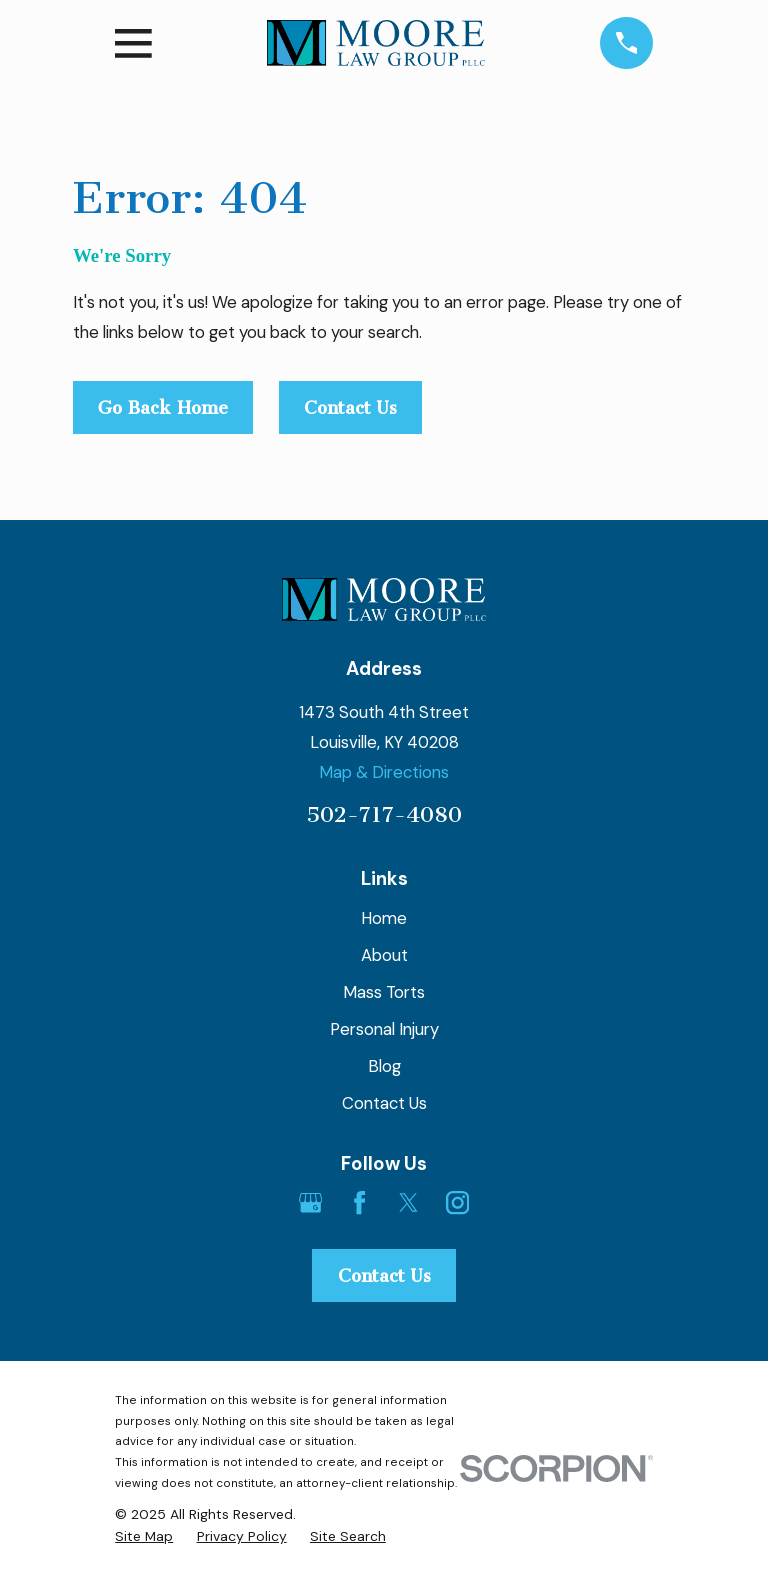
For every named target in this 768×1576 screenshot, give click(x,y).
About (384, 955)
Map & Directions (384, 772)
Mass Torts (384, 992)
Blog (384, 1066)
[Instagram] (457, 1202)
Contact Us (350, 408)
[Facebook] (359, 1202)
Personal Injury (384, 1029)
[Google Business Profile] (310, 1202)
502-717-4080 (384, 815)
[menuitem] (144, 1536)
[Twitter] (408, 1202)
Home (384, 918)
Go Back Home (163, 408)
